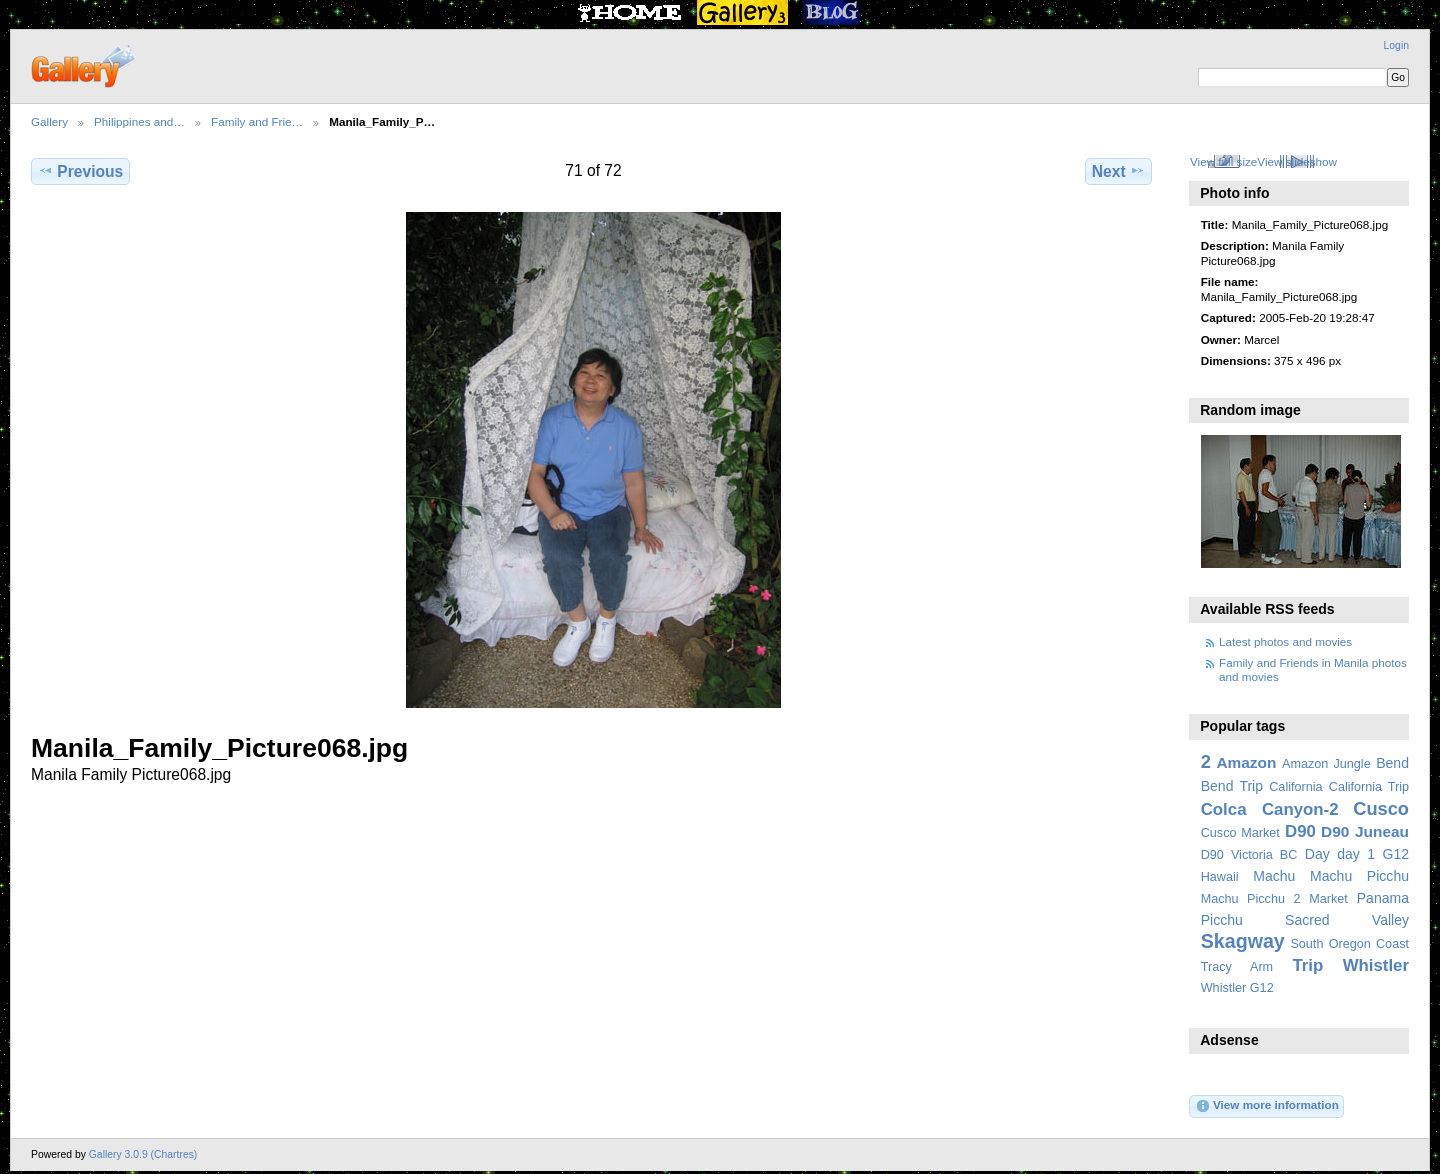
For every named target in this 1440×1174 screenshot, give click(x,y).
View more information (1267, 1106)
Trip (1307, 965)
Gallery (49, 121)
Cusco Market (1240, 833)
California (1295, 787)
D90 (1300, 831)
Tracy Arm (1237, 967)
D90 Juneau (1365, 831)
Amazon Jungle (1326, 764)
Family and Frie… (257, 121)
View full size (1223, 161)
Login (1396, 45)
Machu (1274, 876)
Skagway (1243, 941)
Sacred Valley (1347, 920)
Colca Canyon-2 (1270, 809)
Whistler (1376, 965)
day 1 (1356, 854)
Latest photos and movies (1285, 641)
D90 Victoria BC (1249, 855)
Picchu (1222, 920)
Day (1317, 854)
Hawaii (1220, 877)
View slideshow (1297, 161)
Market (1328, 899)
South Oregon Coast (1349, 944)
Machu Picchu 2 (1251, 899)
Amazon (1246, 762)
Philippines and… (139, 121)
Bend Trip (1232, 786)
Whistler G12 (1237, 988)
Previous (80, 171)
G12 (1395, 854)
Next (1118, 171)
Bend (1392, 763)
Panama (1383, 898)
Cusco (1381, 808)
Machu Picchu (1359, 876)
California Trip (1369, 787)
